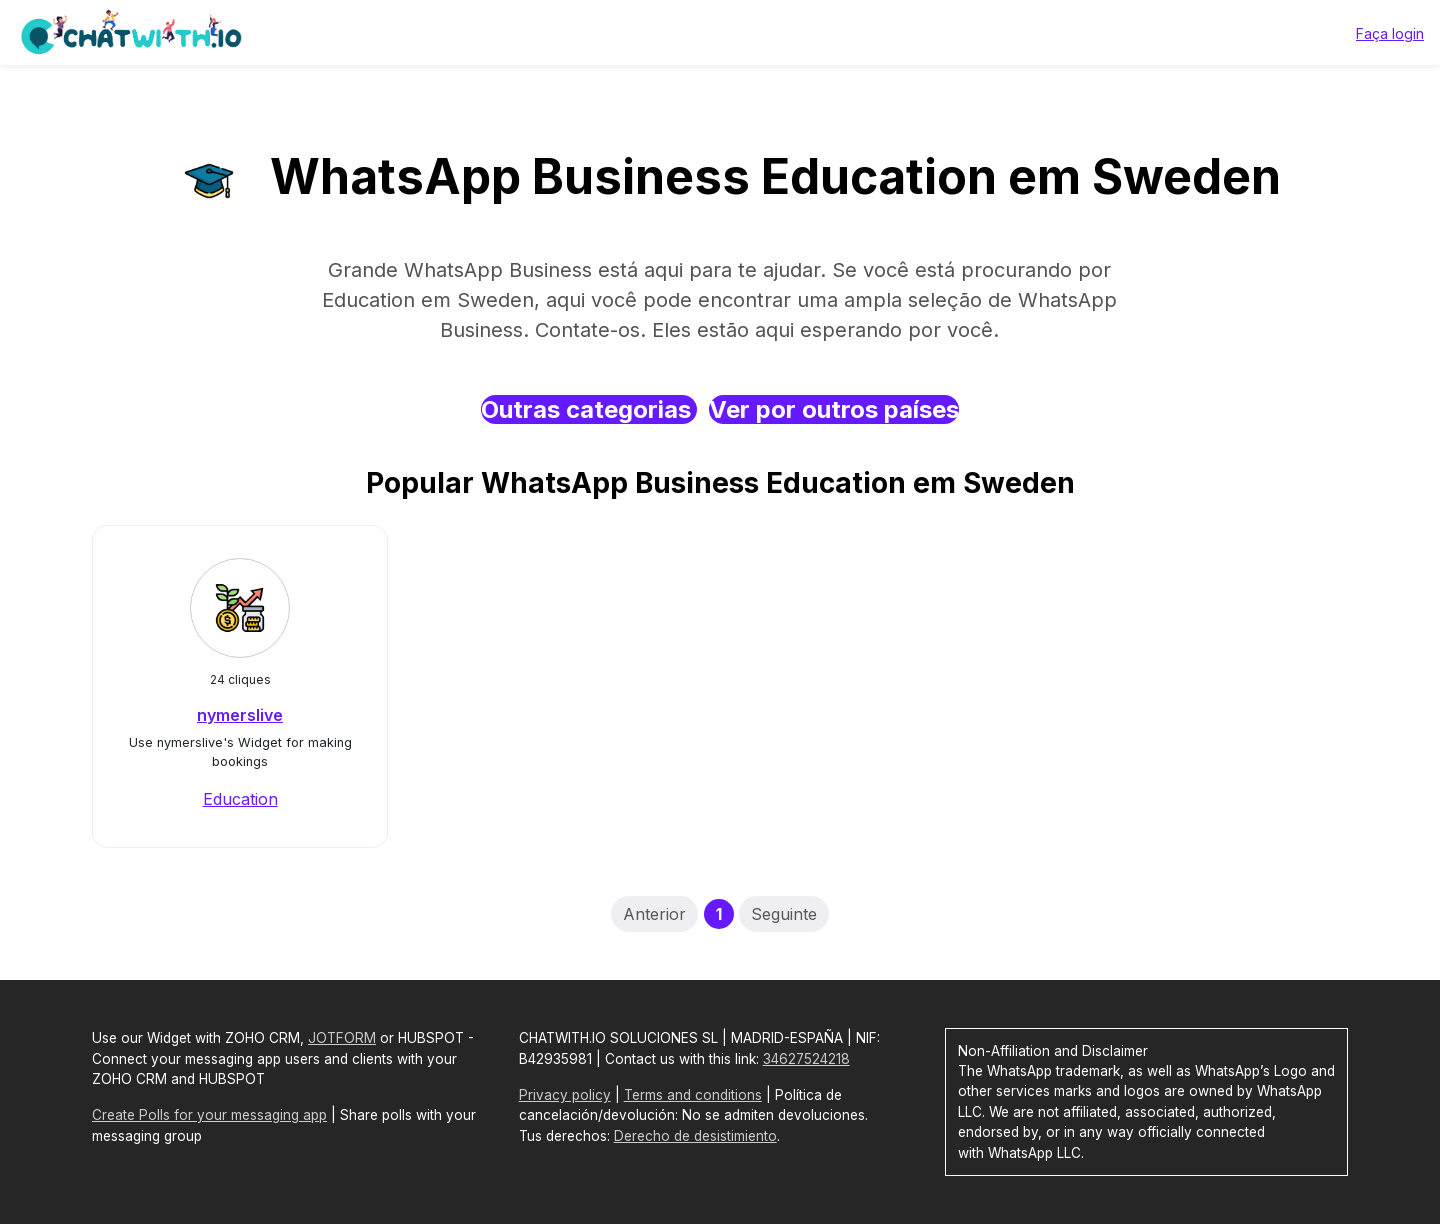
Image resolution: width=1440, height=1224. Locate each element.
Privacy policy (565, 1095)
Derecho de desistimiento (695, 1136)
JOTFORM (342, 1038)
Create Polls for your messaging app (209, 1115)
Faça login (1390, 33)
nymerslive (240, 715)
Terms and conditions (693, 1095)
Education (240, 799)
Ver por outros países (834, 409)
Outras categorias (589, 409)
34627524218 (806, 1059)
